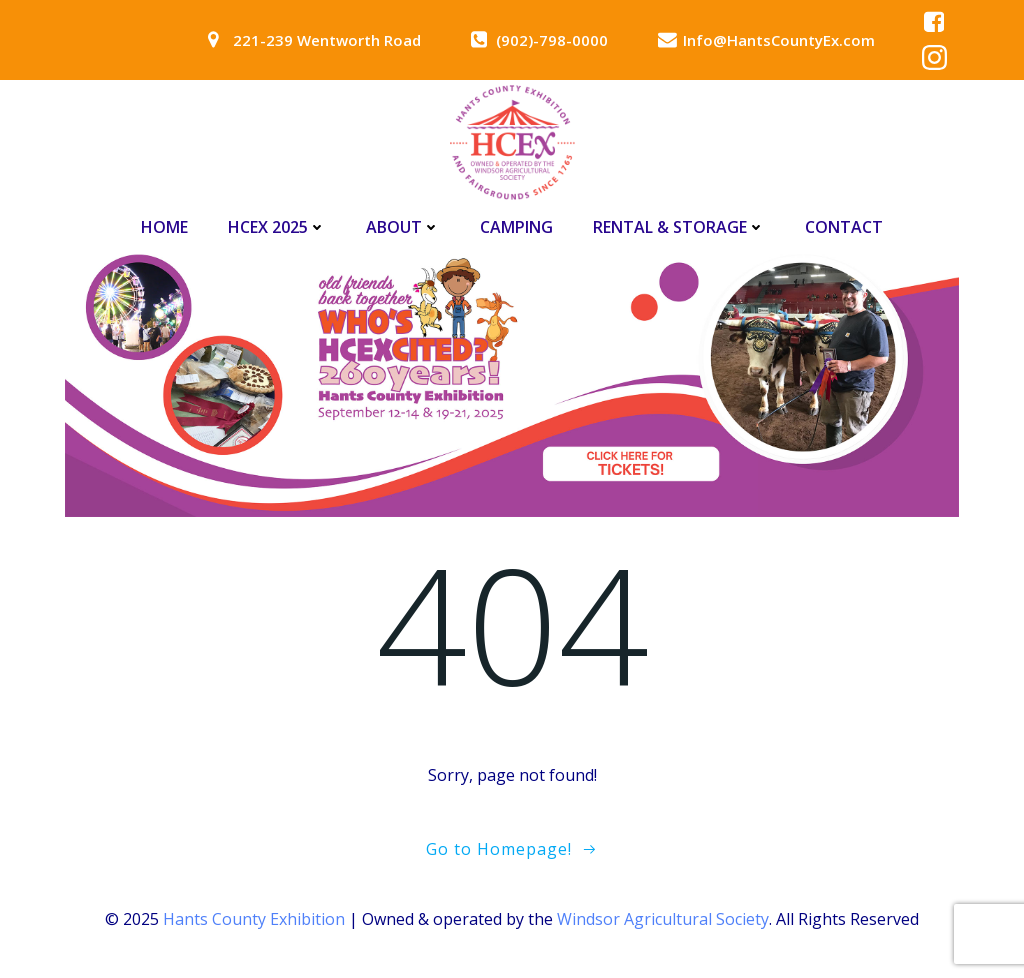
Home (164, 227)
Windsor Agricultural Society (663, 919)
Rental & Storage (679, 227)
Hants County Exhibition (254, 919)
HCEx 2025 (277, 227)
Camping (516, 227)
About (403, 227)
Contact (844, 227)
